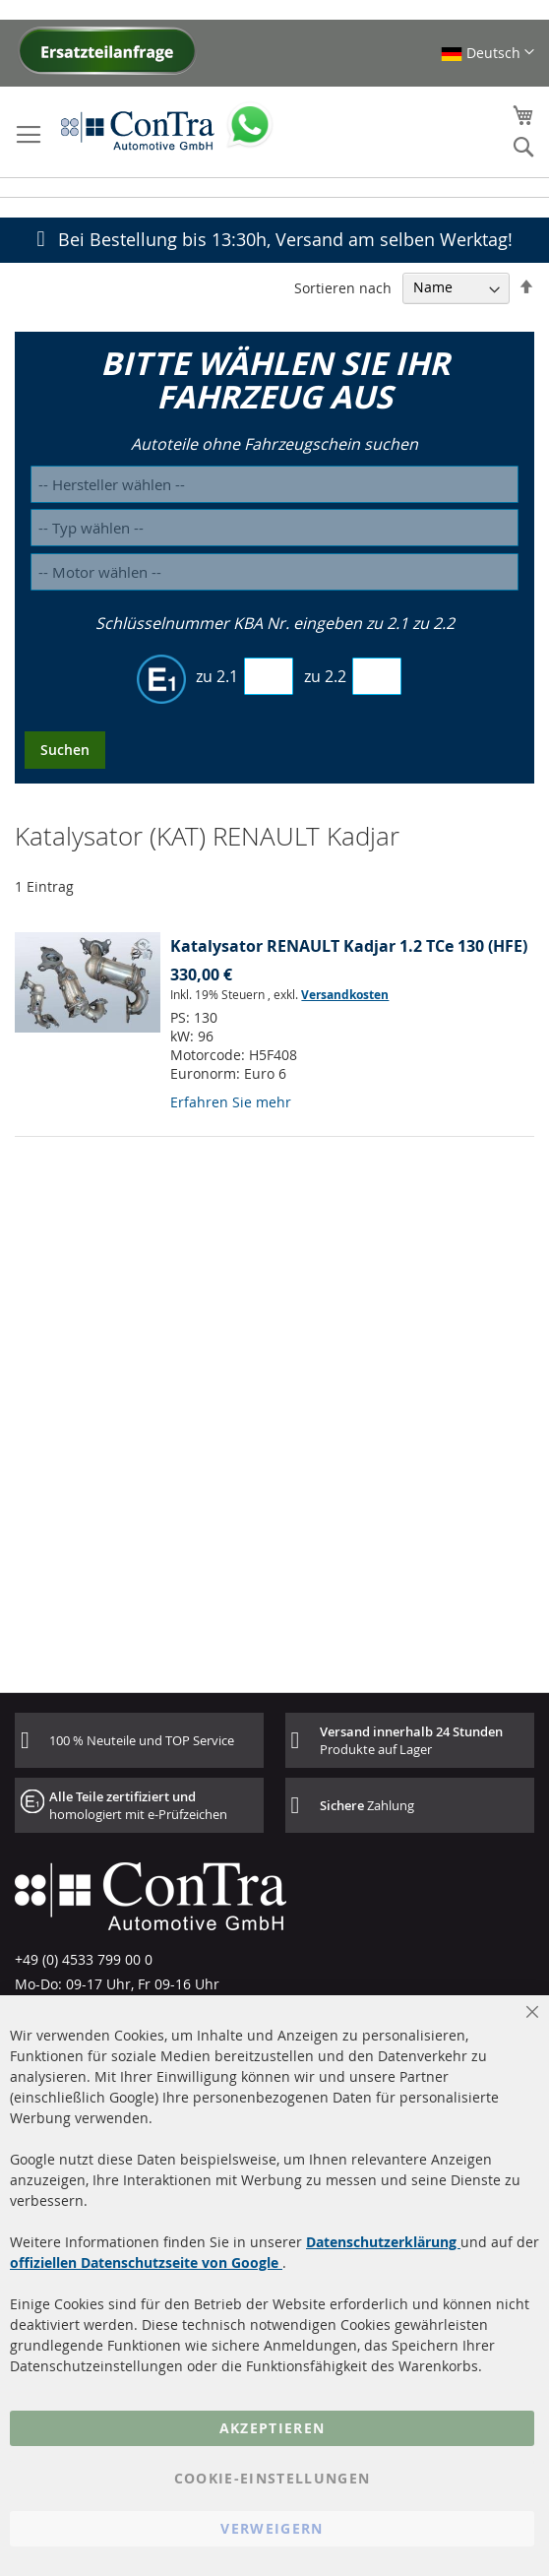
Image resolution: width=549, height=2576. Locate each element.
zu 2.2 (325, 676)
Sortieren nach (343, 287)
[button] (487, 52)
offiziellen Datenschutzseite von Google (146, 2262)
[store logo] (137, 129)
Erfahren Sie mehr (230, 1102)
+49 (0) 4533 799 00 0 (83, 1959)
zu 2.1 (217, 676)
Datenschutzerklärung (383, 2241)
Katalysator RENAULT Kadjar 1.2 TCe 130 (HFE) (348, 946)
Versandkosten (345, 994)
